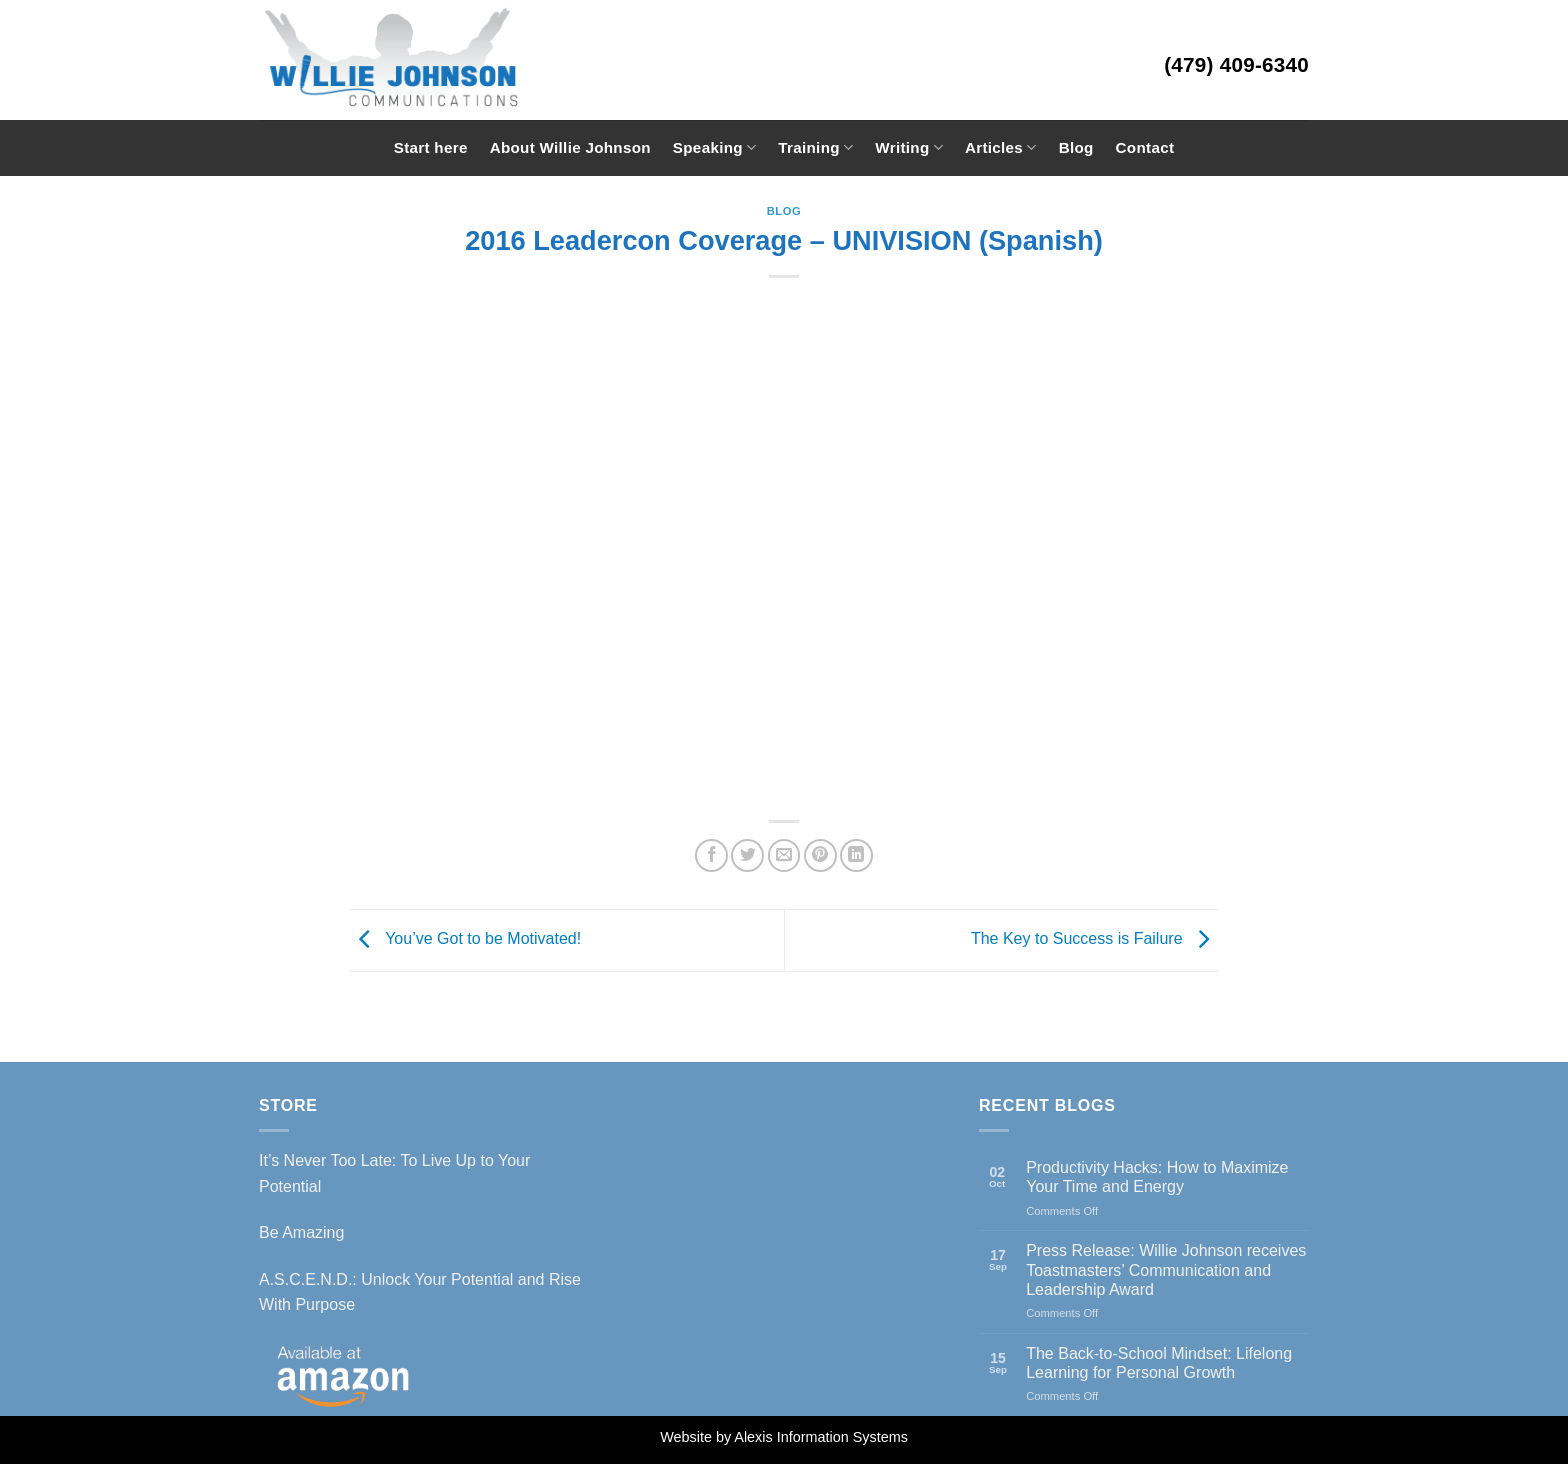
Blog (1076, 147)
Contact (1145, 147)
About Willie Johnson (570, 147)
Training (815, 147)
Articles (1001, 147)
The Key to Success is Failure (1095, 939)
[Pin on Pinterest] (820, 855)
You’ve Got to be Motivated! (465, 939)
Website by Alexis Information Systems (784, 1437)
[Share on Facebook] (711, 855)
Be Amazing (301, 1232)
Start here (431, 147)
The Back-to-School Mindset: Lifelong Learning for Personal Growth (1159, 1363)
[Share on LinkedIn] (856, 855)
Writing (909, 147)
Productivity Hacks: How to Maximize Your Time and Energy (1157, 1177)
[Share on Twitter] (747, 855)
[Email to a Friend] (784, 855)
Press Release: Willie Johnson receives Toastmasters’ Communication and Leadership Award (1166, 1269)
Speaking (714, 147)
